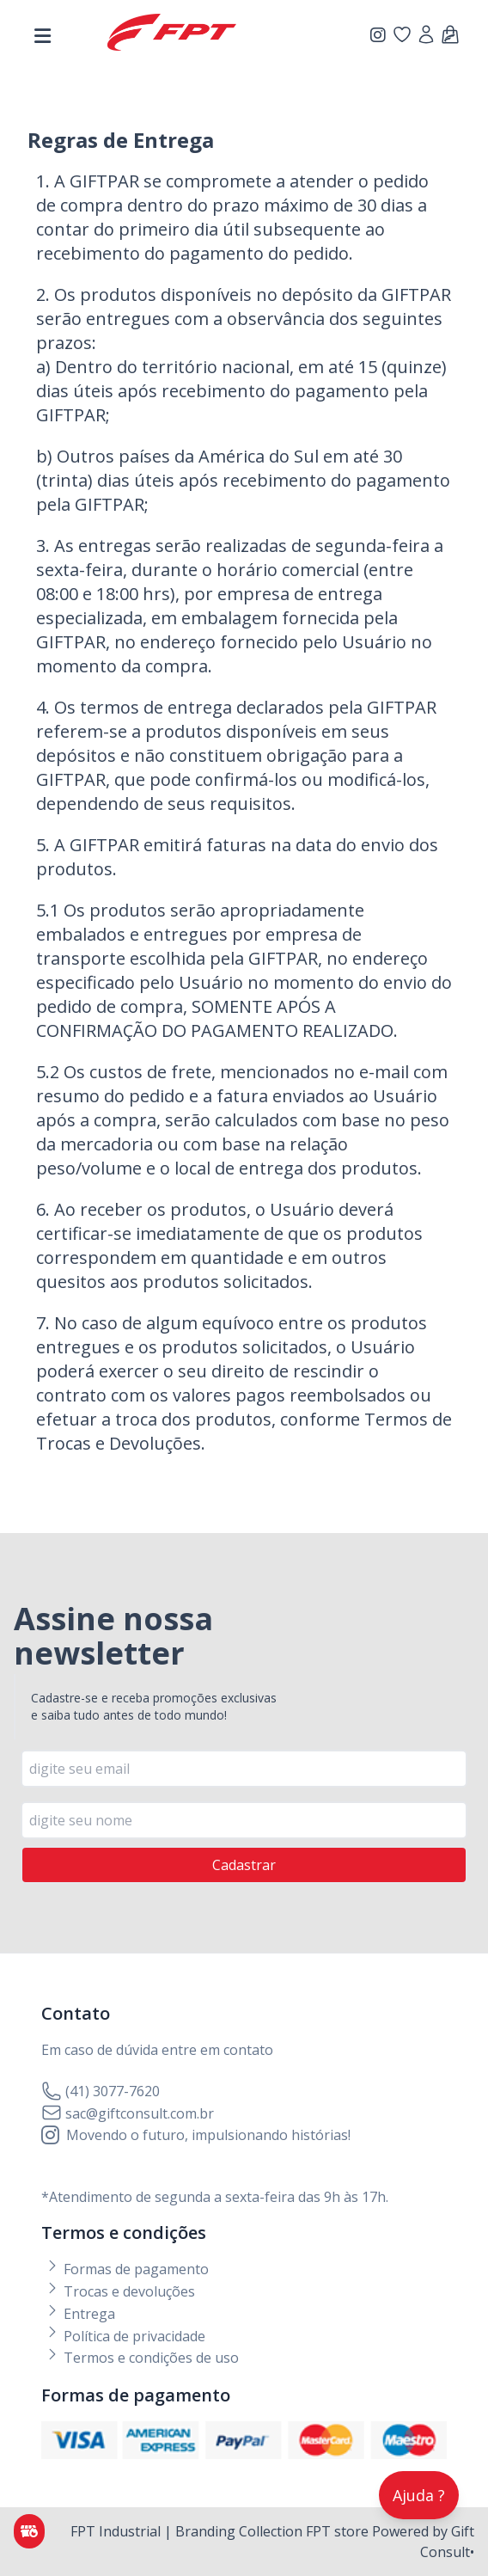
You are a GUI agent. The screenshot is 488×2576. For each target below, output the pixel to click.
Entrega (80, 2313)
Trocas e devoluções (120, 2291)
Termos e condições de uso (142, 2357)
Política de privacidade (125, 2336)
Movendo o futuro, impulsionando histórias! (196, 2135)
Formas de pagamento (127, 2269)
